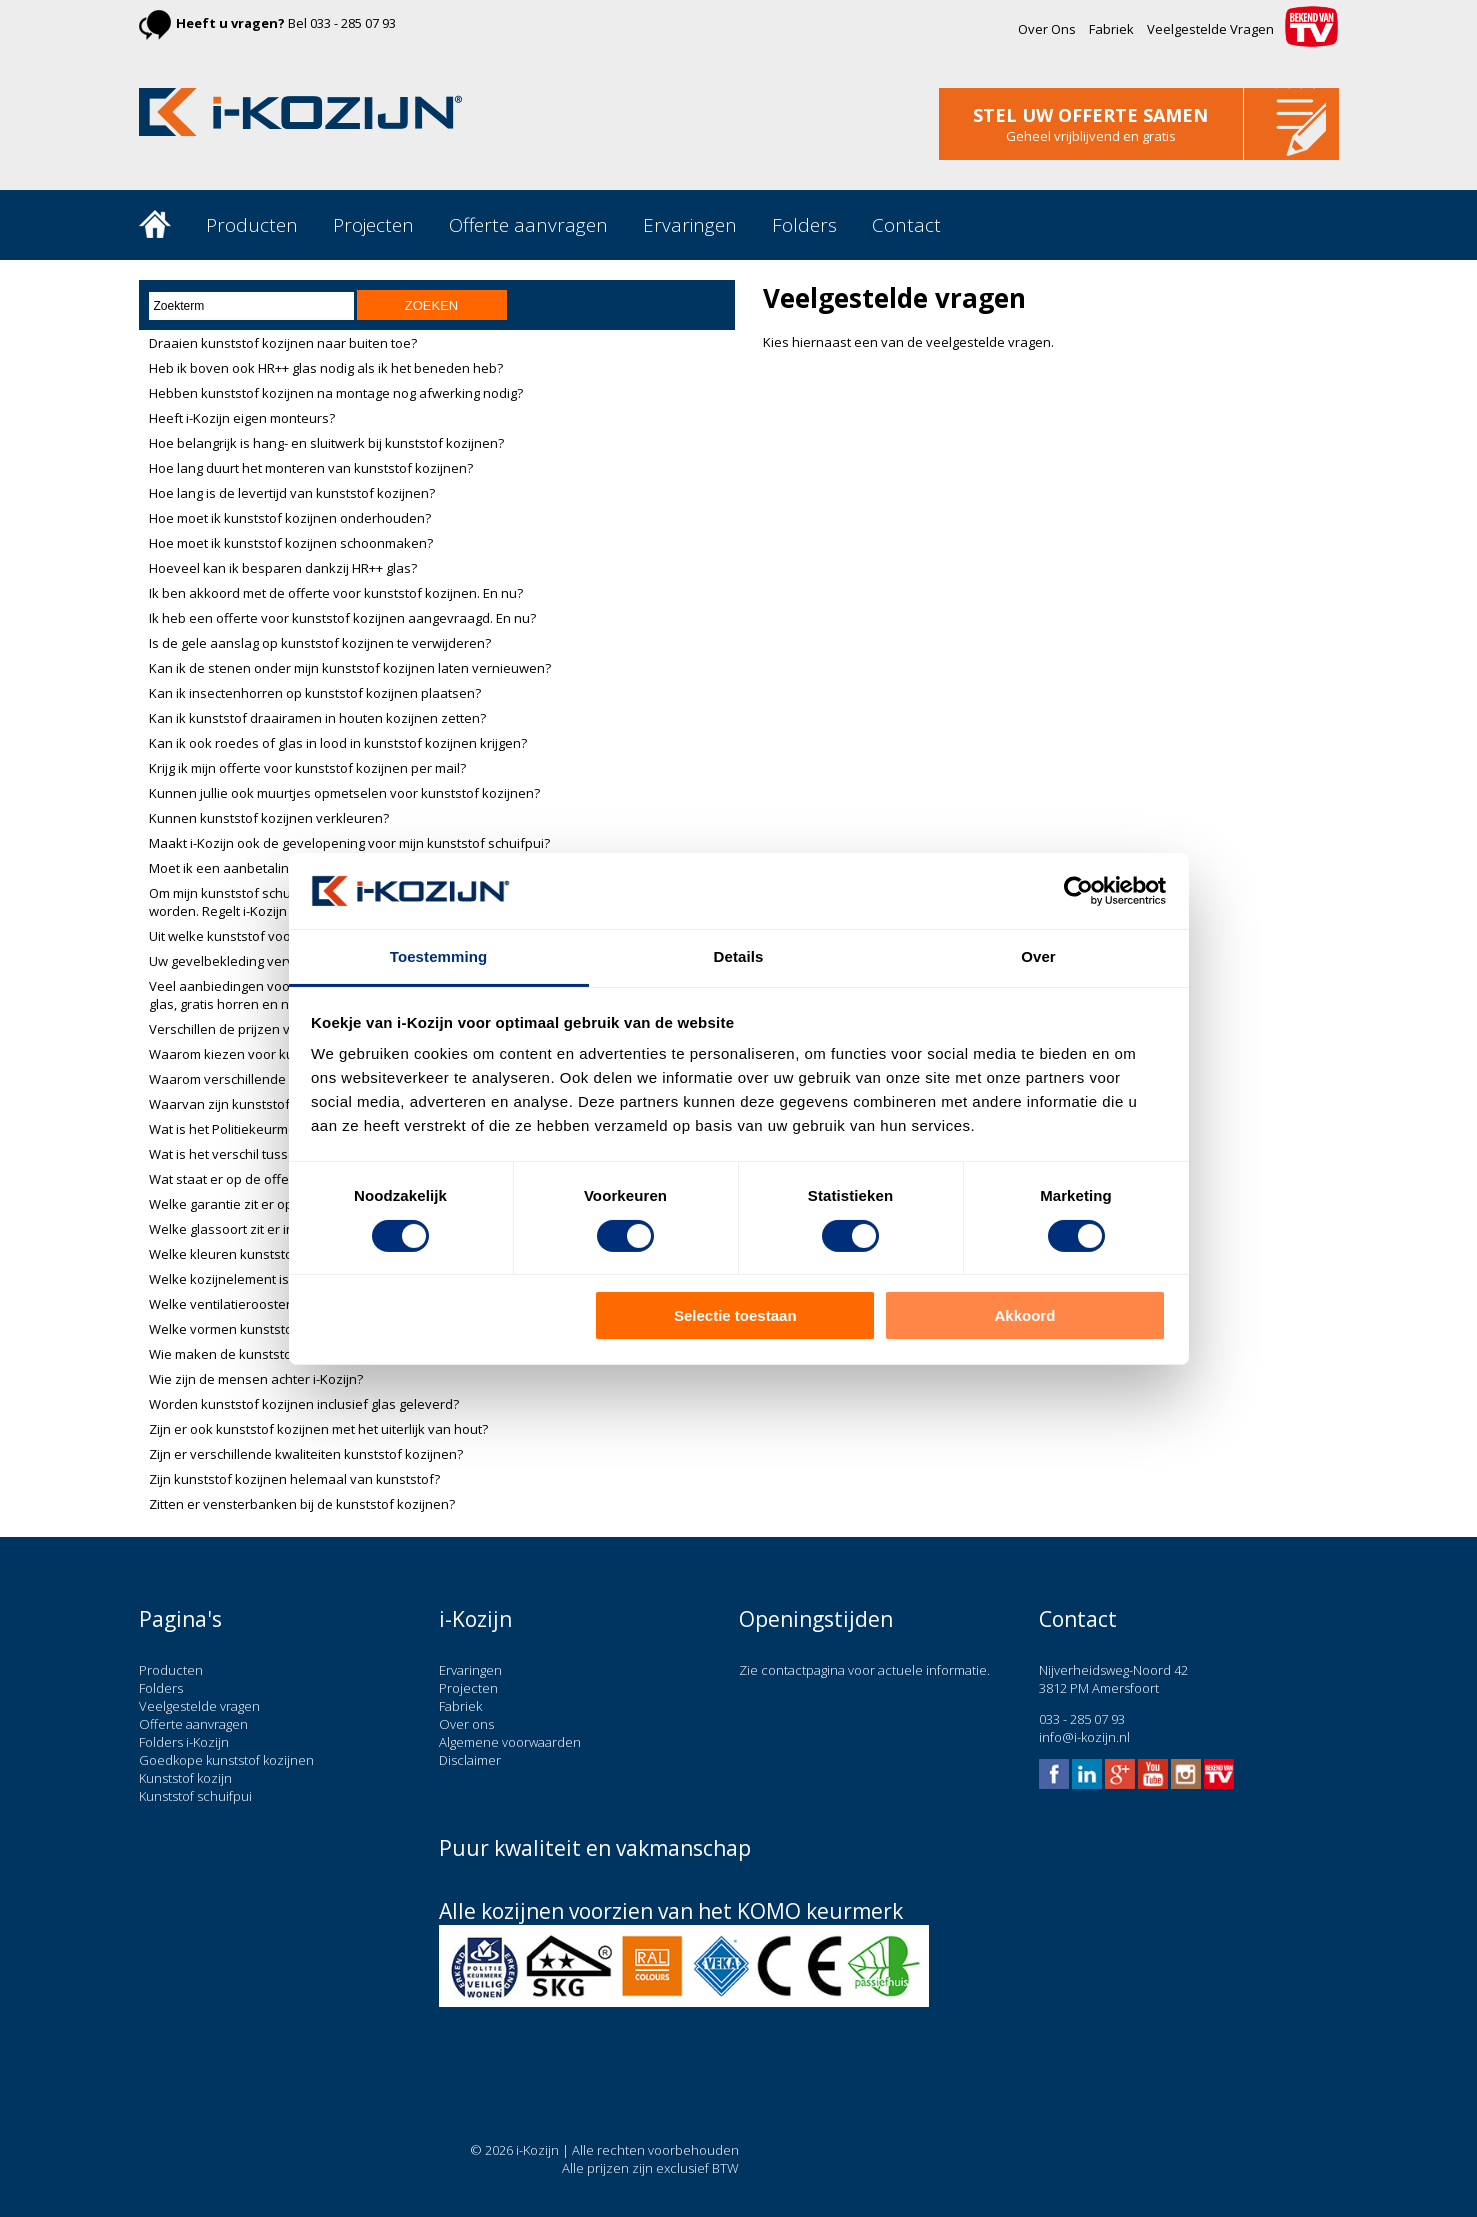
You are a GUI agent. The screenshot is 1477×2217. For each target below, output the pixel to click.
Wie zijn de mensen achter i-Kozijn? (256, 1379)
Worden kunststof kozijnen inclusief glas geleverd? (304, 1404)
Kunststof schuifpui (195, 1796)
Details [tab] (739, 956)
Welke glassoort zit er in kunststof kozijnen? (282, 1229)
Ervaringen (690, 225)
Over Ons (1047, 29)
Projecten (373, 225)
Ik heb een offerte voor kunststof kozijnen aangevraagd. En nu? (342, 618)
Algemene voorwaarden (510, 1742)
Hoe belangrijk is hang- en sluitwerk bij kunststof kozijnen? (326, 443)
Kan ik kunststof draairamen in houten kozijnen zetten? (317, 718)
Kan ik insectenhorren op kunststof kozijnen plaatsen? (315, 693)
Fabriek (1111, 29)
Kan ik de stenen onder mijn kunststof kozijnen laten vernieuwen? (350, 668)
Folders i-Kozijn (184, 1742)
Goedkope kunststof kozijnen (226, 1760)
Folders (804, 225)
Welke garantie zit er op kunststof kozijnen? (282, 1204)
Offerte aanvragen (528, 225)
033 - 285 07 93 (353, 23)
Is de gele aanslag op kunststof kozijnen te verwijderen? (320, 643)
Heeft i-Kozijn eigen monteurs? (242, 418)
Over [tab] (1038, 956)
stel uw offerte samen (1090, 115)
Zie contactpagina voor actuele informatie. (864, 1670)
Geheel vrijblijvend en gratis (1091, 136)
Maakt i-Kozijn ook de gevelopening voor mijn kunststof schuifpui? (349, 843)
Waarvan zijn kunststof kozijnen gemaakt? (278, 1104)
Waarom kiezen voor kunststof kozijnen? (273, 1054)
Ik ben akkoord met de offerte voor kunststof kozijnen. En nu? (336, 593)
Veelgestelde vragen (199, 1706)
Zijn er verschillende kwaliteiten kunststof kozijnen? (306, 1454)
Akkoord (1025, 1315)
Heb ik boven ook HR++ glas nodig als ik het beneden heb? (326, 368)
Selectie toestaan (735, 1315)
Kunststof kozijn (185, 1778)
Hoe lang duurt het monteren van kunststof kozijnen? (311, 468)
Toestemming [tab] (439, 956)
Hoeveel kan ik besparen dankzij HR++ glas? (283, 568)
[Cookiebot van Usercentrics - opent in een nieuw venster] (1078, 891)
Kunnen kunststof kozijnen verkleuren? (269, 818)
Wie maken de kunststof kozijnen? (253, 1354)
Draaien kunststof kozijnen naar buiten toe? (283, 343)
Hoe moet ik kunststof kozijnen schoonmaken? (291, 543)
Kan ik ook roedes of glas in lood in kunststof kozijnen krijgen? (338, 743)
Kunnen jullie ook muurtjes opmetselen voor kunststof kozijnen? (344, 793)
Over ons (466, 1724)
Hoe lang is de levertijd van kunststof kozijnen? (292, 493)
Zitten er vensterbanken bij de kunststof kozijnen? (302, 1504)
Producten (252, 225)
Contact (906, 225)
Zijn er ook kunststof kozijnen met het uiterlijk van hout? (318, 1429)
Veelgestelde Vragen (1210, 29)
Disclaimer (470, 1760)
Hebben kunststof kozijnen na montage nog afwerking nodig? (336, 393)
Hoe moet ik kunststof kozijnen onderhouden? (290, 518)
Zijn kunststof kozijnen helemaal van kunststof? (294, 1479)
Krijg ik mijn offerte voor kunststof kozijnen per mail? (307, 768)
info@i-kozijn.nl (1084, 1737)
